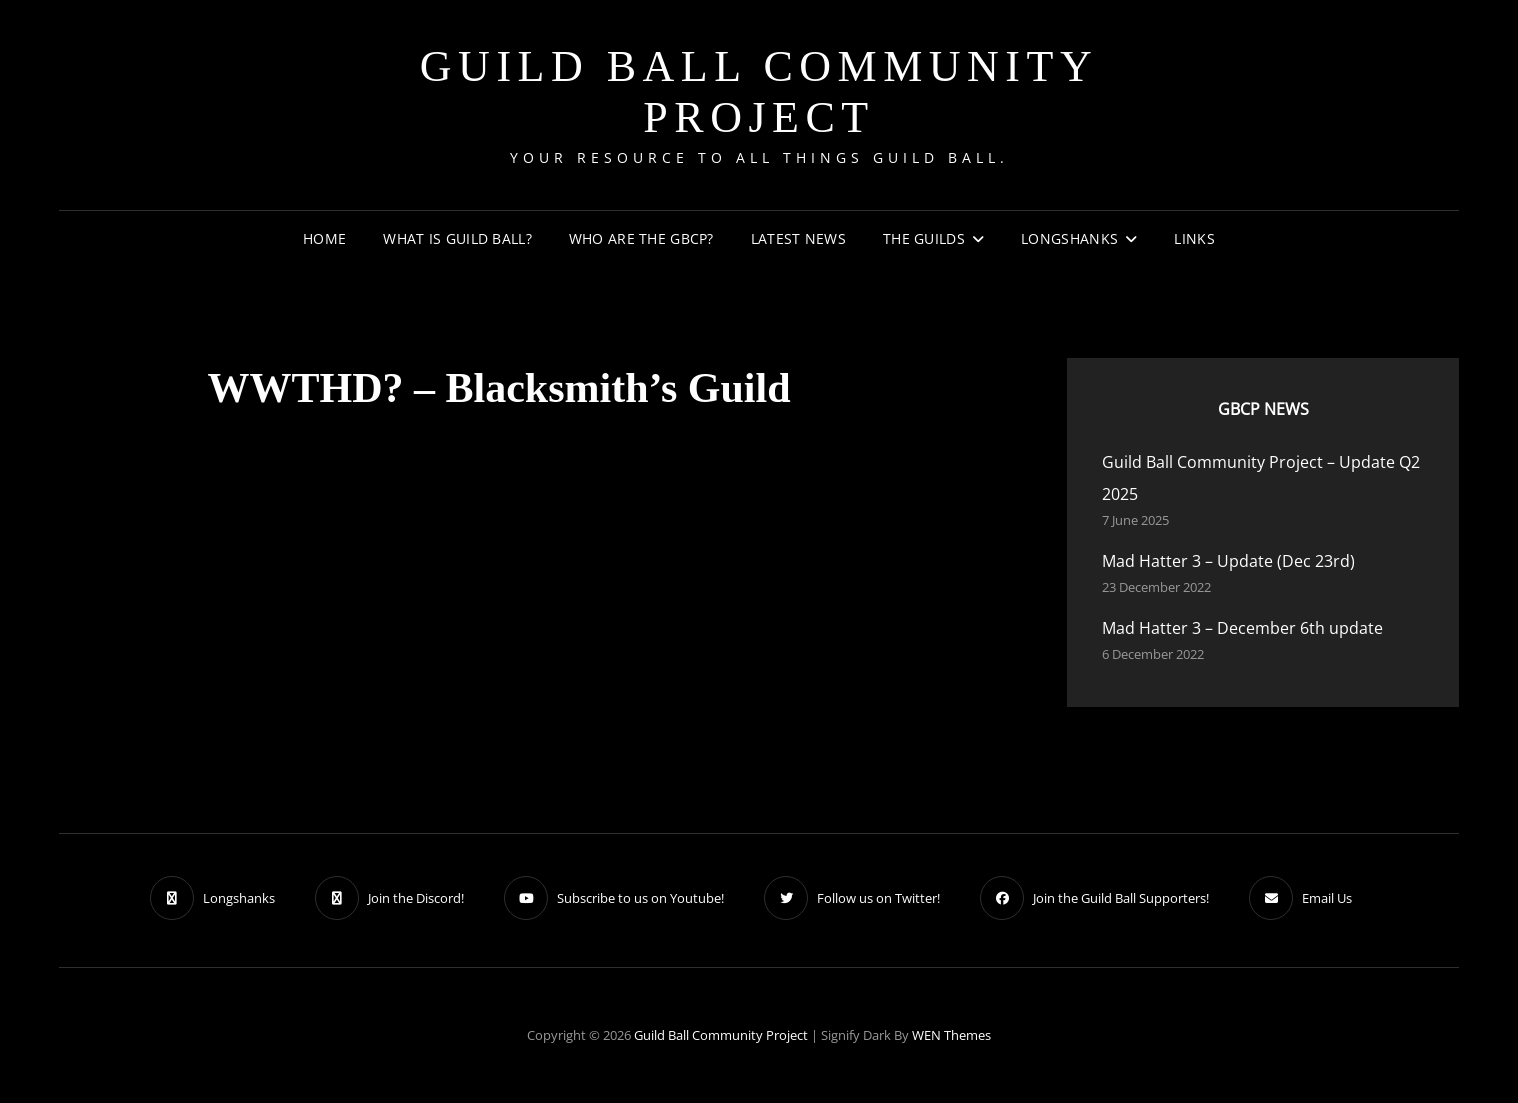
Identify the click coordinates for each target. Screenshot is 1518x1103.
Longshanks (1069, 238)
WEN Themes (951, 1035)
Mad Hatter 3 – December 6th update (1242, 628)
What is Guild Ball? (457, 238)
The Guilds (924, 238)
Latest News (798, 238)
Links (1194, 238)
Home (324, 238)
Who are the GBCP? (641, 238)
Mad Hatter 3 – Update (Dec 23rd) (1228, 561)
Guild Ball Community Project (759, 92)
